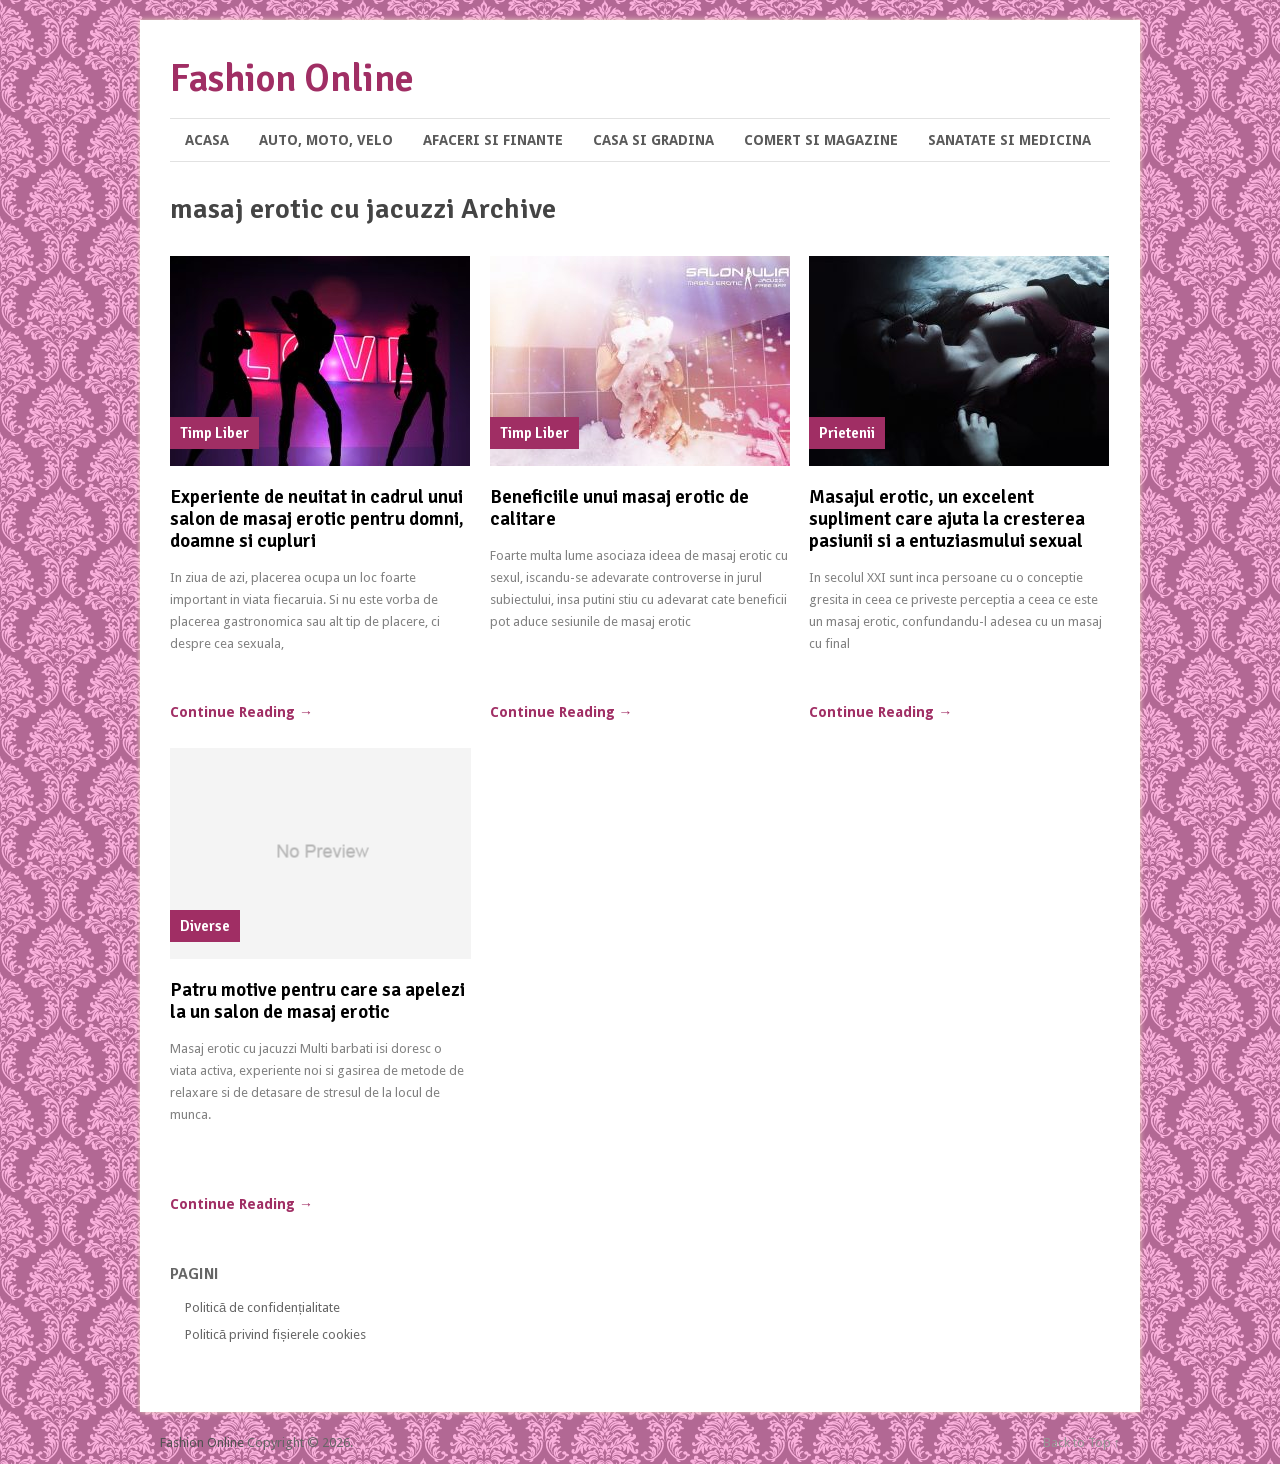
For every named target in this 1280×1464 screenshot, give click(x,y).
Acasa (207, 140)
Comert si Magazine (821, 140)
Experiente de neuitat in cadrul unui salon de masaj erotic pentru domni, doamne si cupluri (317, 519)
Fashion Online (292, 78)
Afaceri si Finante (493, 140)
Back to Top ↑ (1082, 1442)
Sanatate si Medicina (1009, 140)
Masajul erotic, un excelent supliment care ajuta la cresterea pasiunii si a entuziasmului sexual (947, 519)
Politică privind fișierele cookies (275, 1334)
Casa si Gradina (653, 140)
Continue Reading (241, 712)
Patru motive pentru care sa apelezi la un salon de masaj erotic (317, 1001)
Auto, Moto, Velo (326, 140)
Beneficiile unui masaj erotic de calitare (619, 508)
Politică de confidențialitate (262, 1307)
